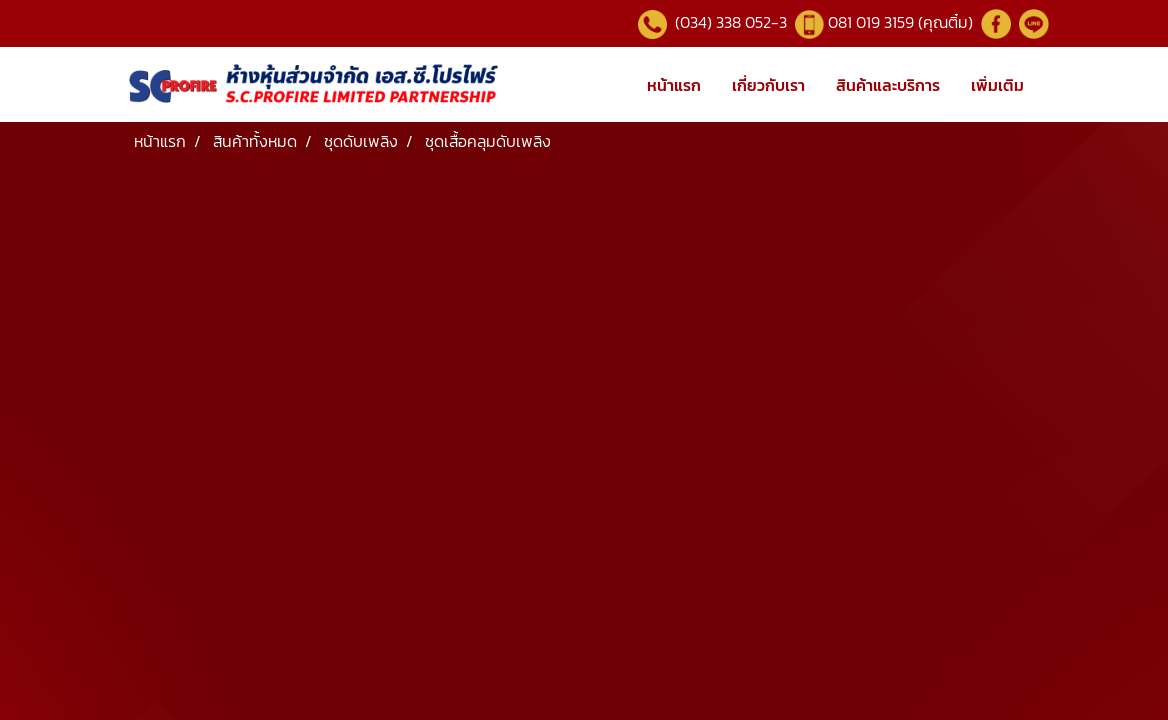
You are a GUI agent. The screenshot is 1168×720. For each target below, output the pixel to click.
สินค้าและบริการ (888, 85)
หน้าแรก (674, 85)
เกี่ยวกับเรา (768, 85)
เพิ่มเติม (997, 85)
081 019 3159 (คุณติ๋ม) (902, 22)
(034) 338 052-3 (729, 22)
